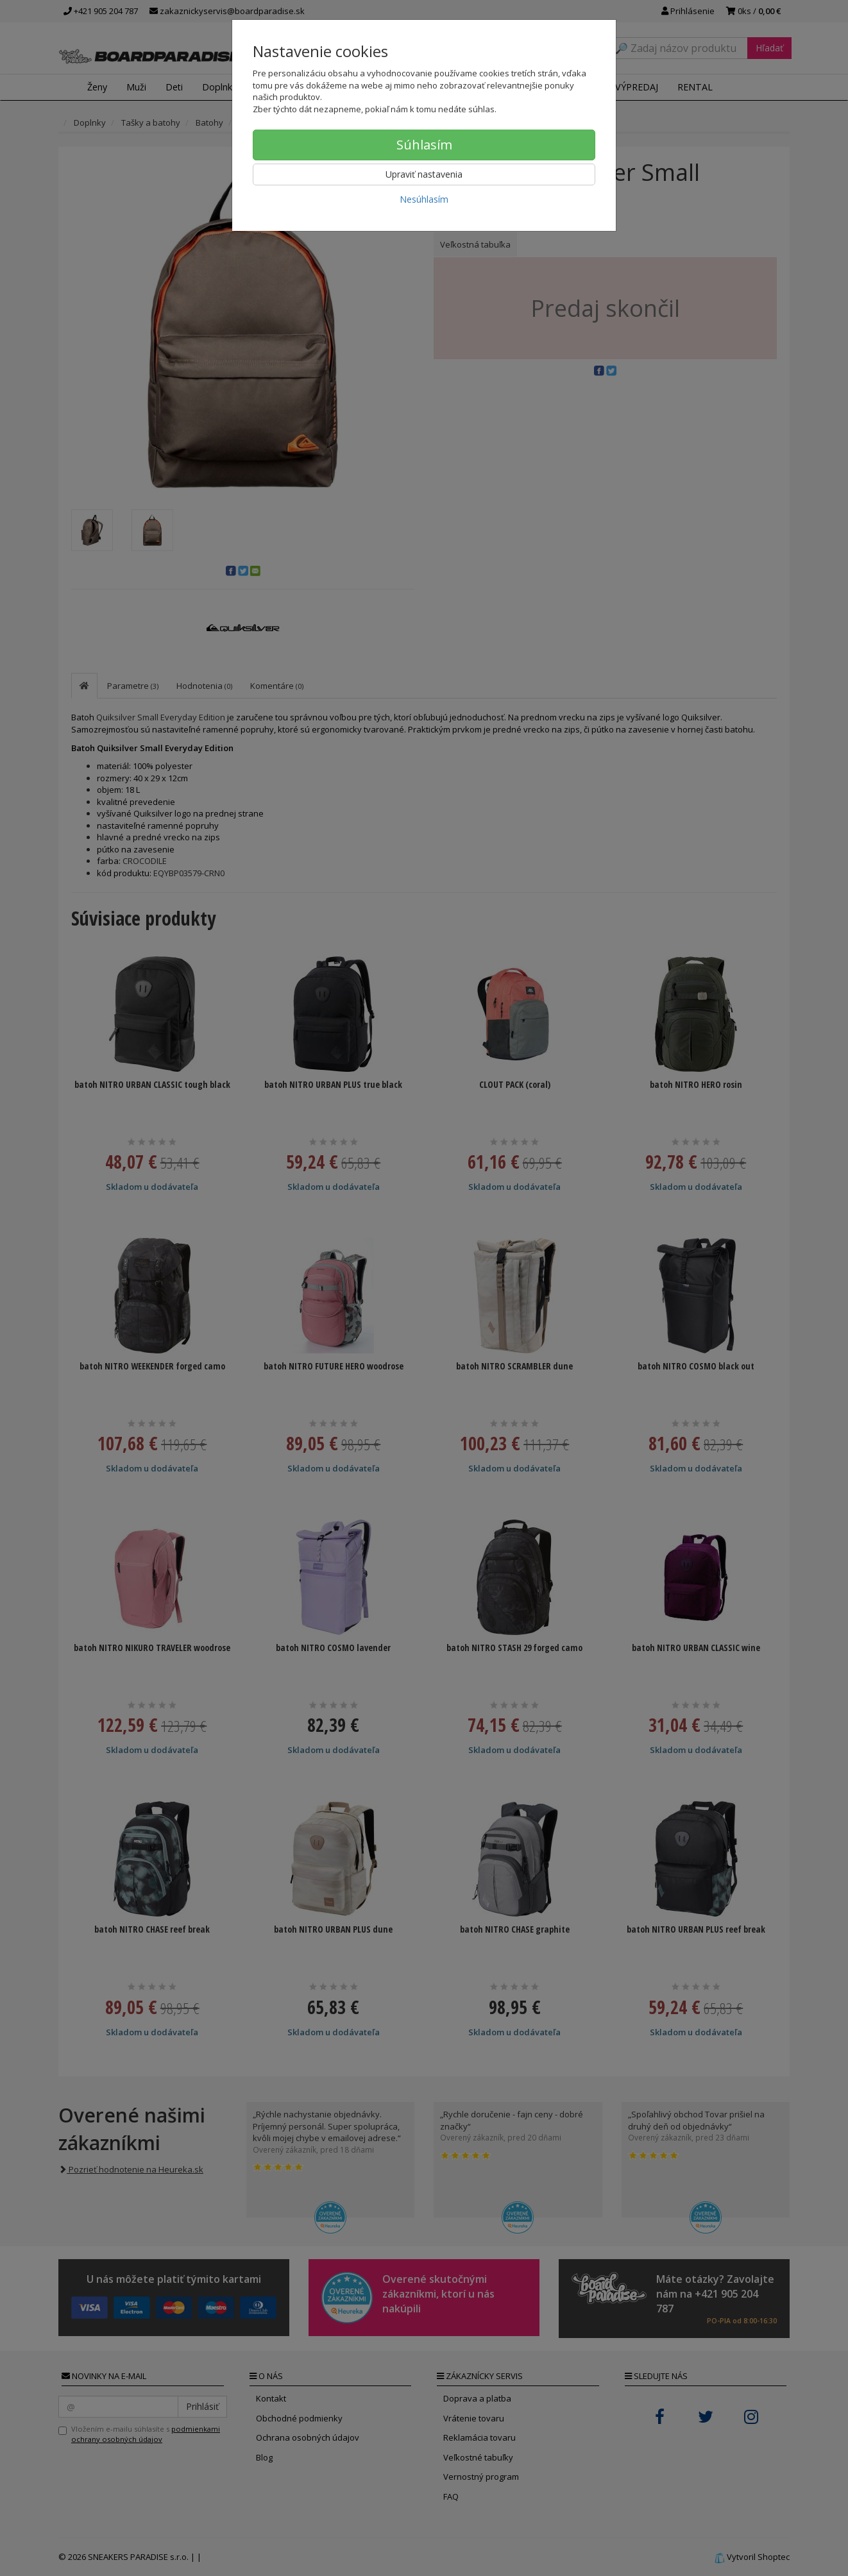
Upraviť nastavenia (424, 174)
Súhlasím (424, 144)
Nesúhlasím (424, 199)
